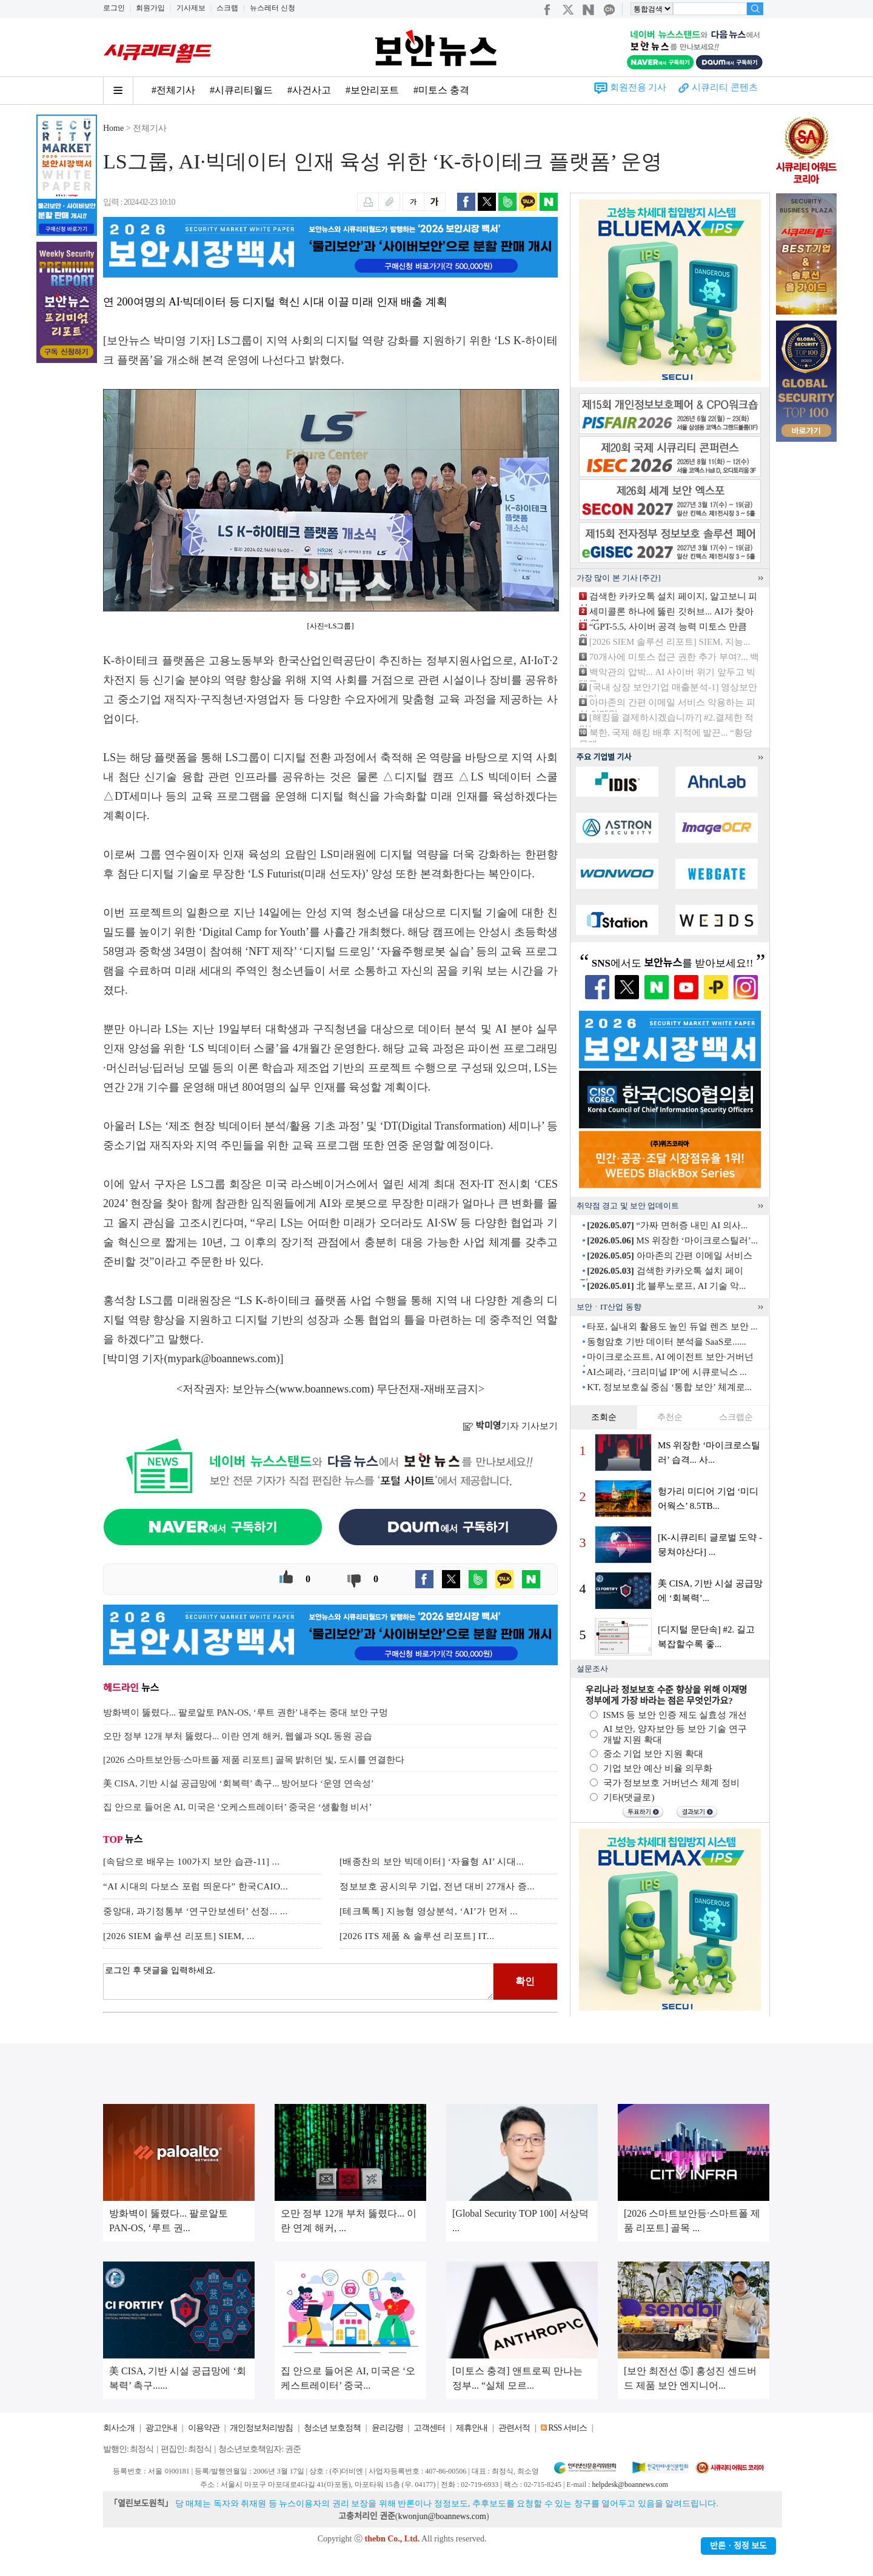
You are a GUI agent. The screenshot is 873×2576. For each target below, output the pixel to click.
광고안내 (161, 2427)
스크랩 (227, 8)
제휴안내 (471, 2427)
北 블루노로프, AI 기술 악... (666, 1286)
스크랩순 (736, 1417)
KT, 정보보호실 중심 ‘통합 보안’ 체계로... (669, 1387)
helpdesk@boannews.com (629, 2484)
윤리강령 (387, 2427)
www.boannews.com (324, 1389)
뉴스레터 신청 (272, 8)
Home (113, 128)
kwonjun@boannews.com (442, 2516)
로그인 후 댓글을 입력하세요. (298, 1981)
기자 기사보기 (510, 1426)
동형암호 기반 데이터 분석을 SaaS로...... (666, 1341)
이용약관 (203, 2427)
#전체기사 (173, 90)
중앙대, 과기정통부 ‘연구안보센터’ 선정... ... (195, 1911)
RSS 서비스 (567, 2427)
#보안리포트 (372, 90)
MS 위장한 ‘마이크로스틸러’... (672, 1240)
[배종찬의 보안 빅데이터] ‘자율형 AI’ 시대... (432, 1861)
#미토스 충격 (441, 90)
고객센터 (429, 2427)
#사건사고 (309, 90)
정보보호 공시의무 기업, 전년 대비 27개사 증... (437, 1886)
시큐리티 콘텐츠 (725, 87)
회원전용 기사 (638, 87)
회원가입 (150, 8)
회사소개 (119, 2427)
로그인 (114, 8)
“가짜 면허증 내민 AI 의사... (667, 1225)
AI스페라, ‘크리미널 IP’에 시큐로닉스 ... (666, 1372)
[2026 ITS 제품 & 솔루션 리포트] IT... (417, 1936)
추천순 (670, 1417)
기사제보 (191, 8)
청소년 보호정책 (332, 2427)
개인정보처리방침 (261, 2427)
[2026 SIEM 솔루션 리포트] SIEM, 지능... (669, 642)
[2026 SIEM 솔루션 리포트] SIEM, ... (179, 1936)
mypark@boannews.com (222, 1359)
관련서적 (514, 2427)
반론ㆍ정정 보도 (738, 2546)
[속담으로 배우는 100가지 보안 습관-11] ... (191, 1861)
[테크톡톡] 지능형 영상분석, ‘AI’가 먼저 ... (429, 1911)
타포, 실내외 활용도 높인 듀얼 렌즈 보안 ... (672, 1326)
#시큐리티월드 (241, 90)
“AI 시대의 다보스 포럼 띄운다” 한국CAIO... (195, 1886)
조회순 (604, 1417)
